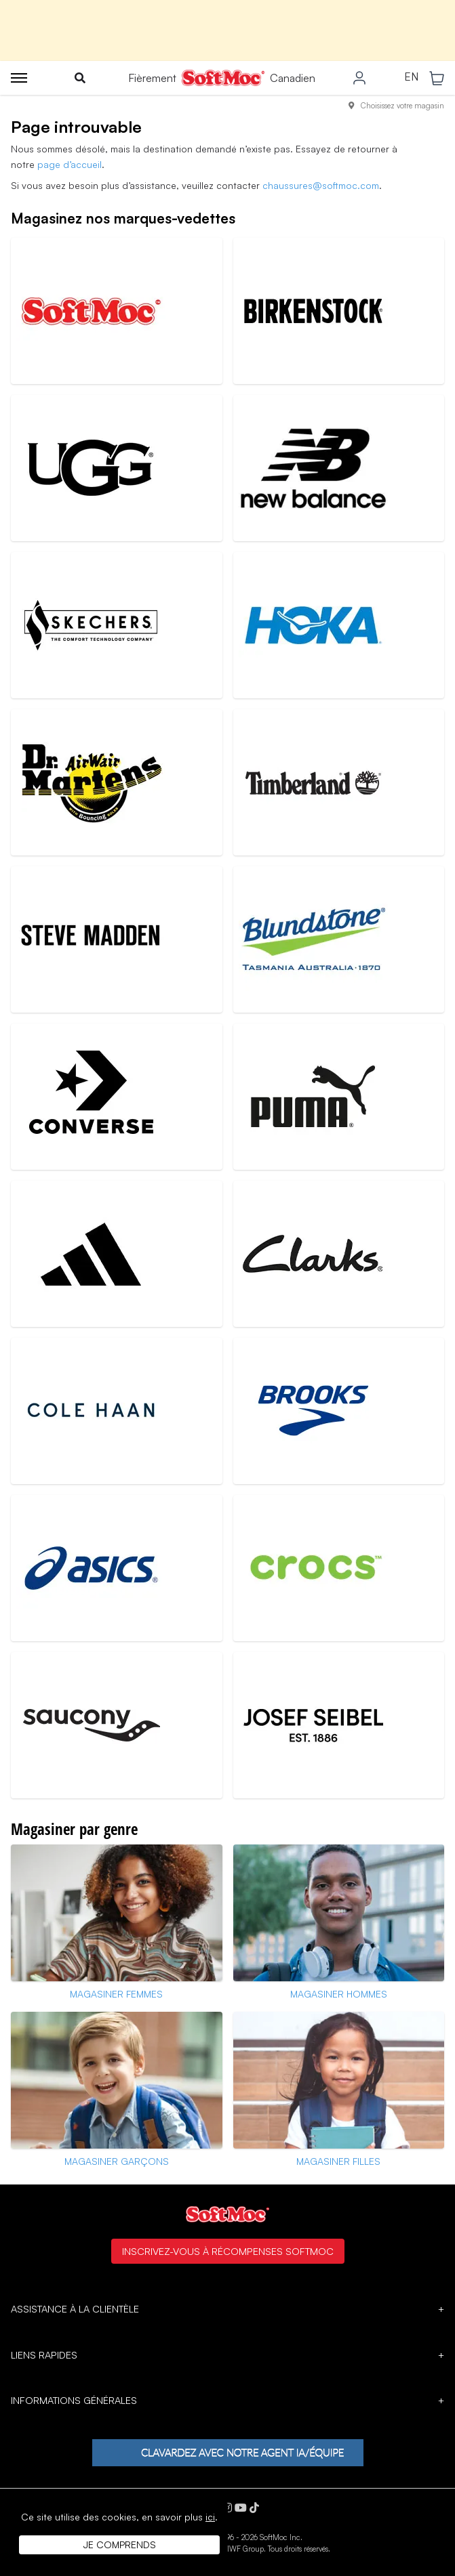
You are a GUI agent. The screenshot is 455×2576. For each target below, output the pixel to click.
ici (210, 2516)
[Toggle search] (80, 77)
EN (411, 77)
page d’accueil (69, 164)
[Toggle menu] (19, 78)
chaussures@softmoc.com (320, 185)
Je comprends (119, 2544)
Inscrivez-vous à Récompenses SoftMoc (228, 2251)
